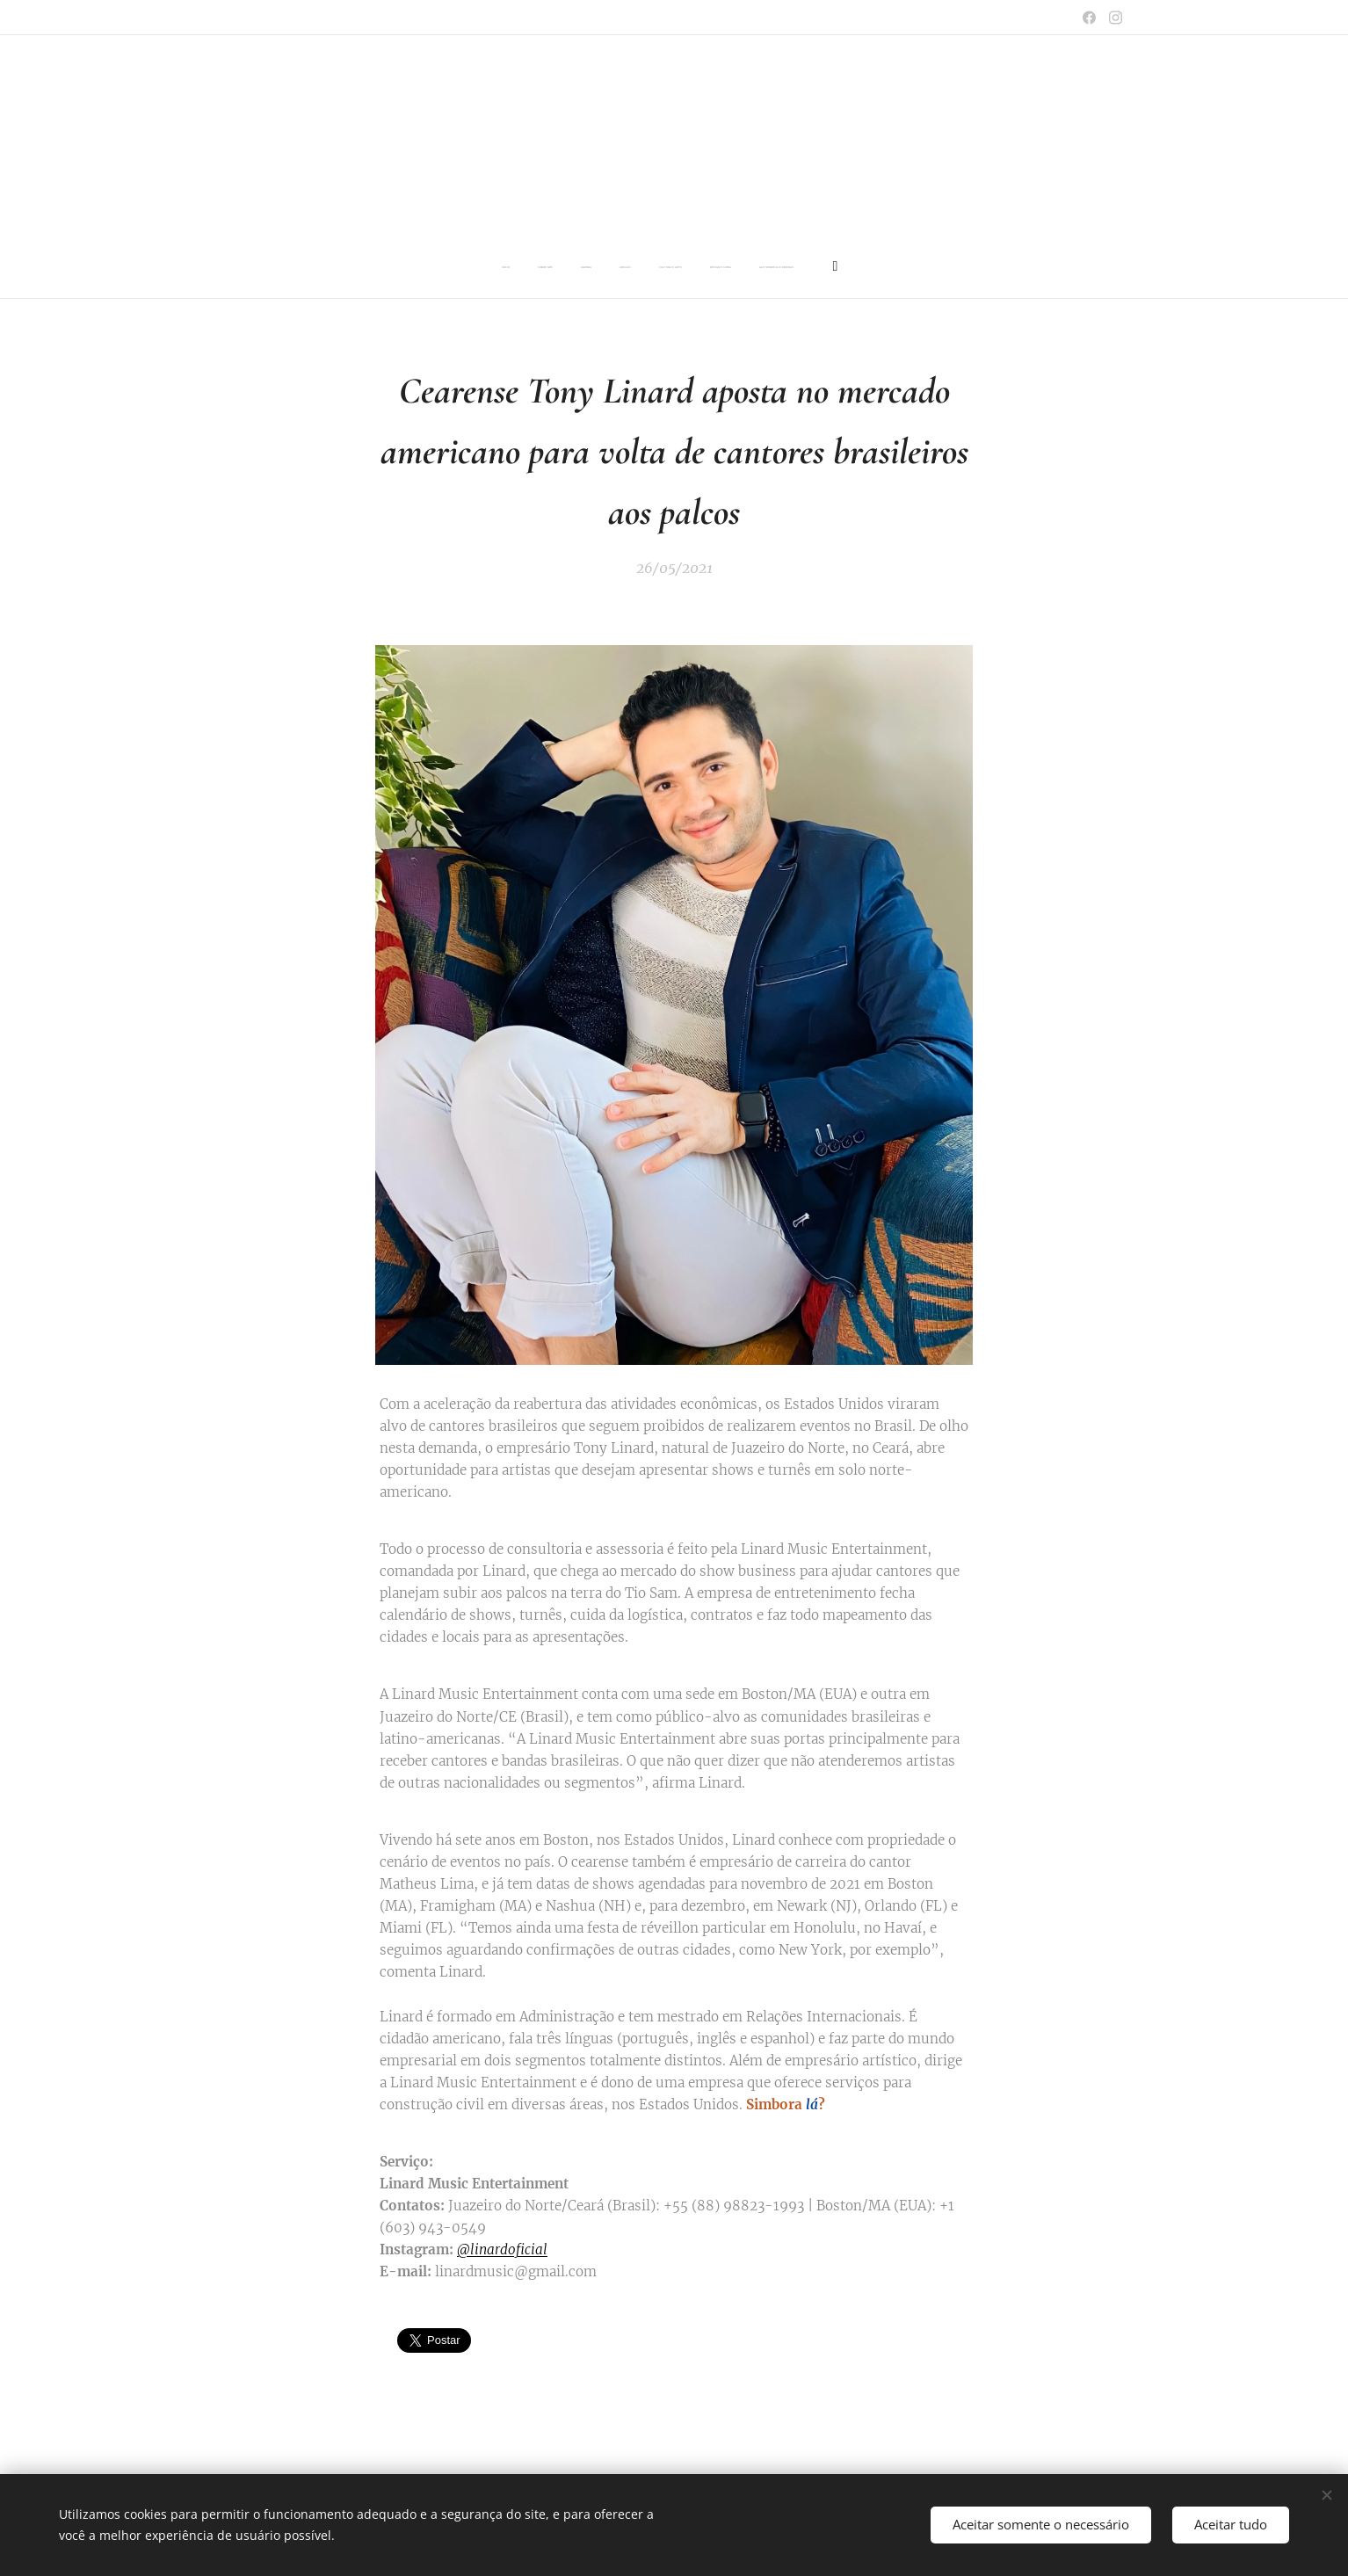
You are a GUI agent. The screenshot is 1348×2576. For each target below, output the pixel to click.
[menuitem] (540, 268)
